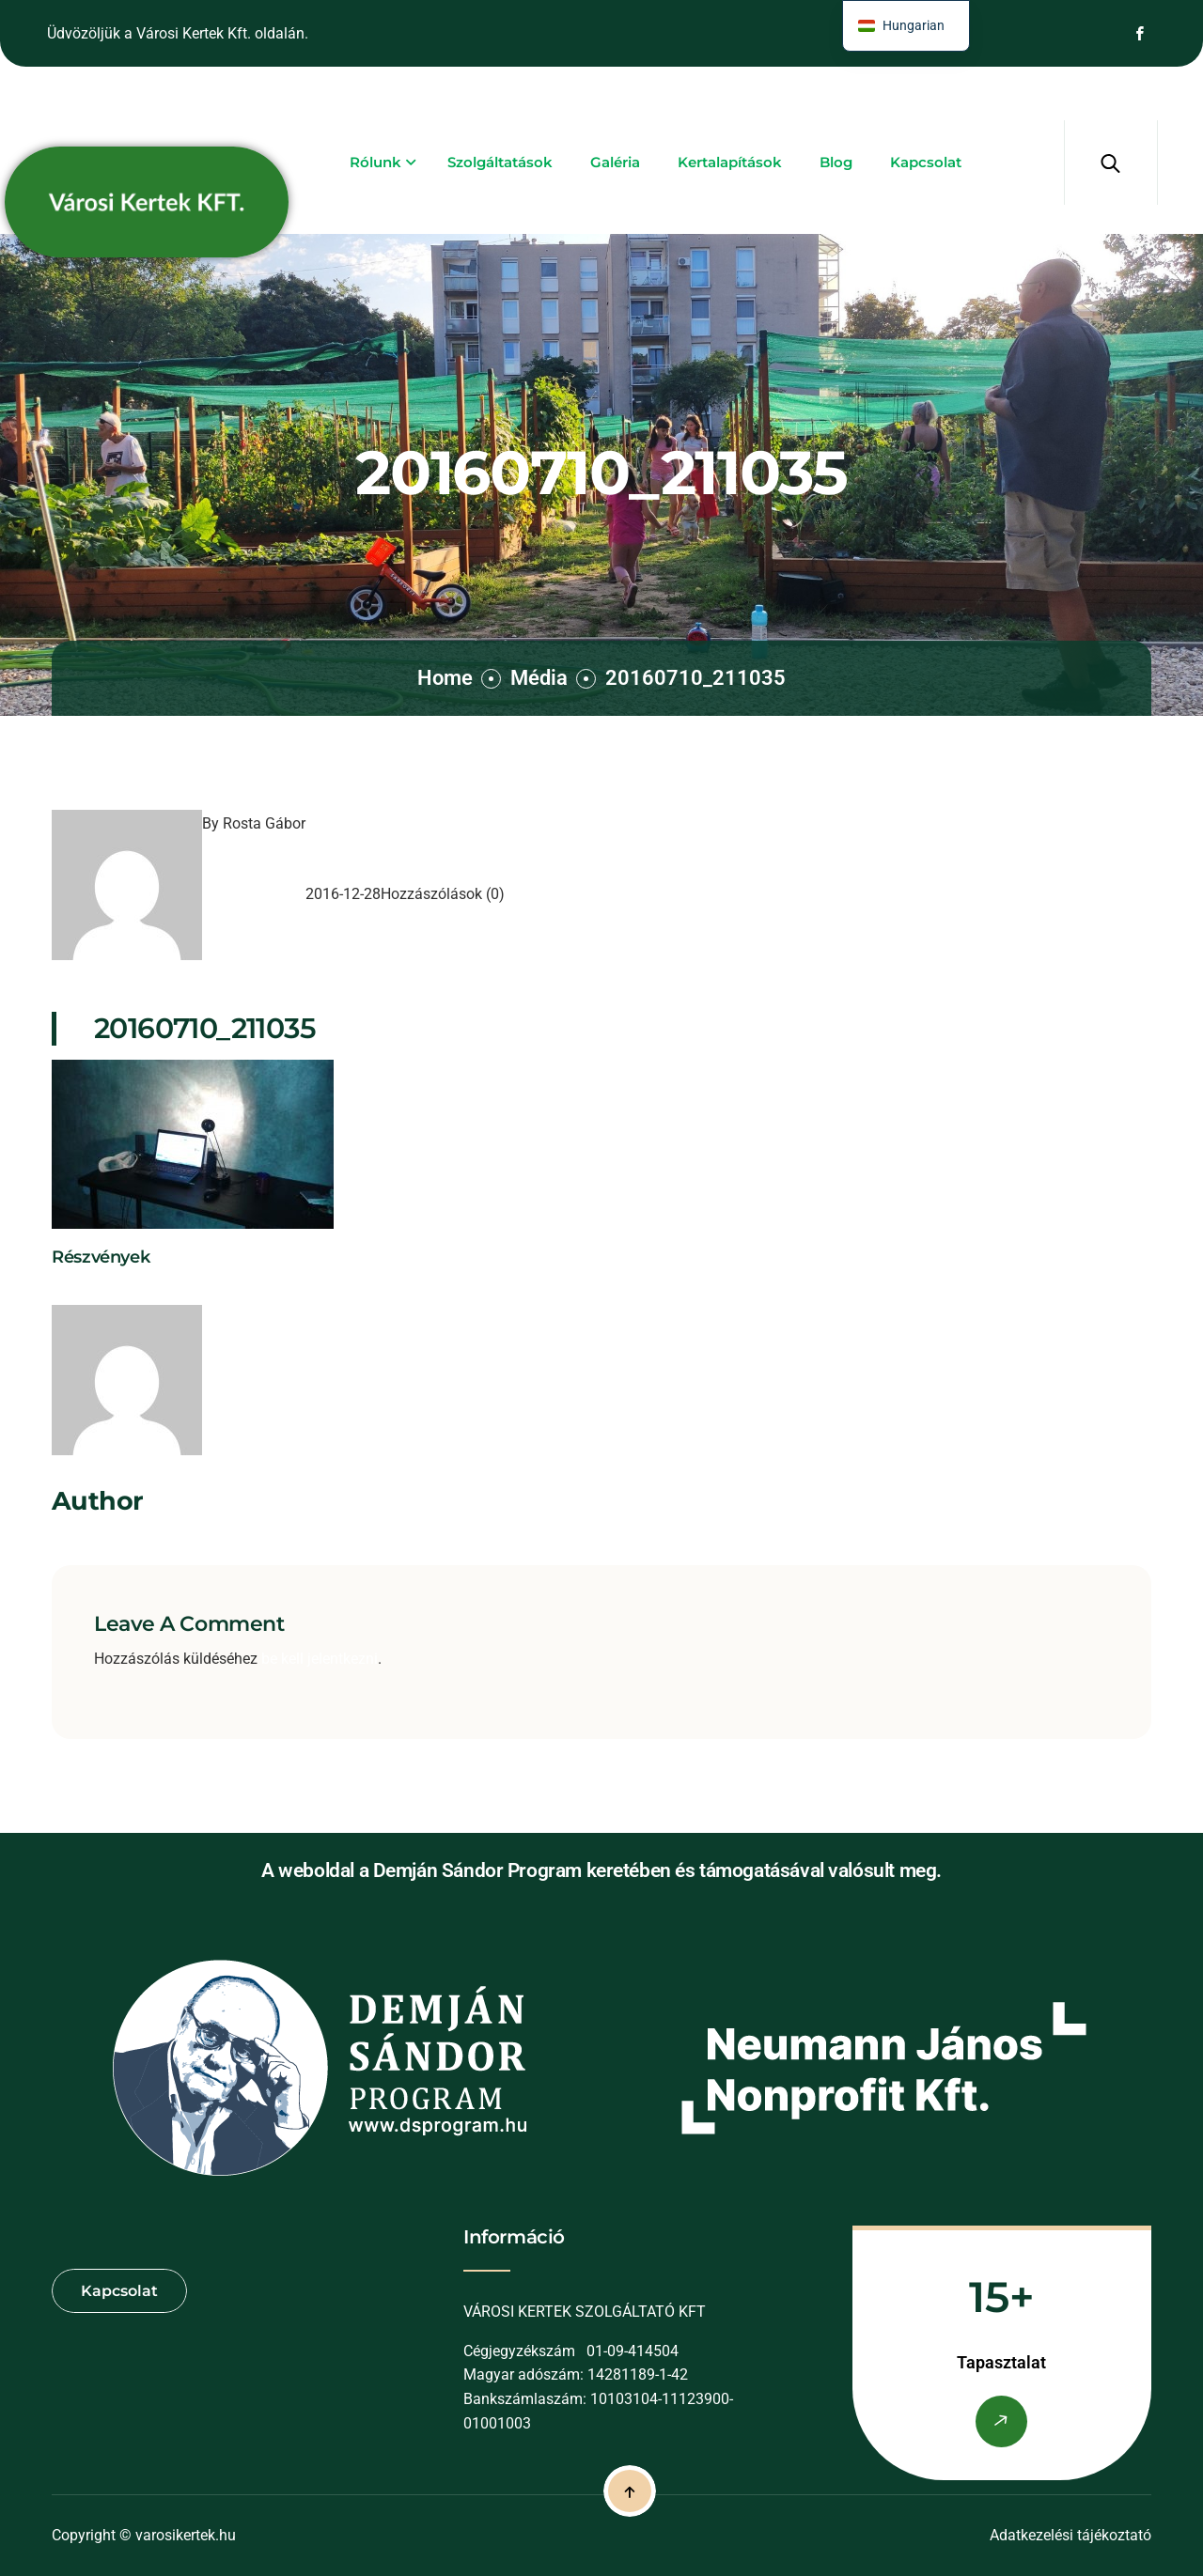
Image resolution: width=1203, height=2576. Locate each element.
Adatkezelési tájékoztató (1070, 2535)
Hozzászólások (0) (443, 894)
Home (445, 678)
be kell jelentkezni (319, 1659)
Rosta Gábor (264, 823)
